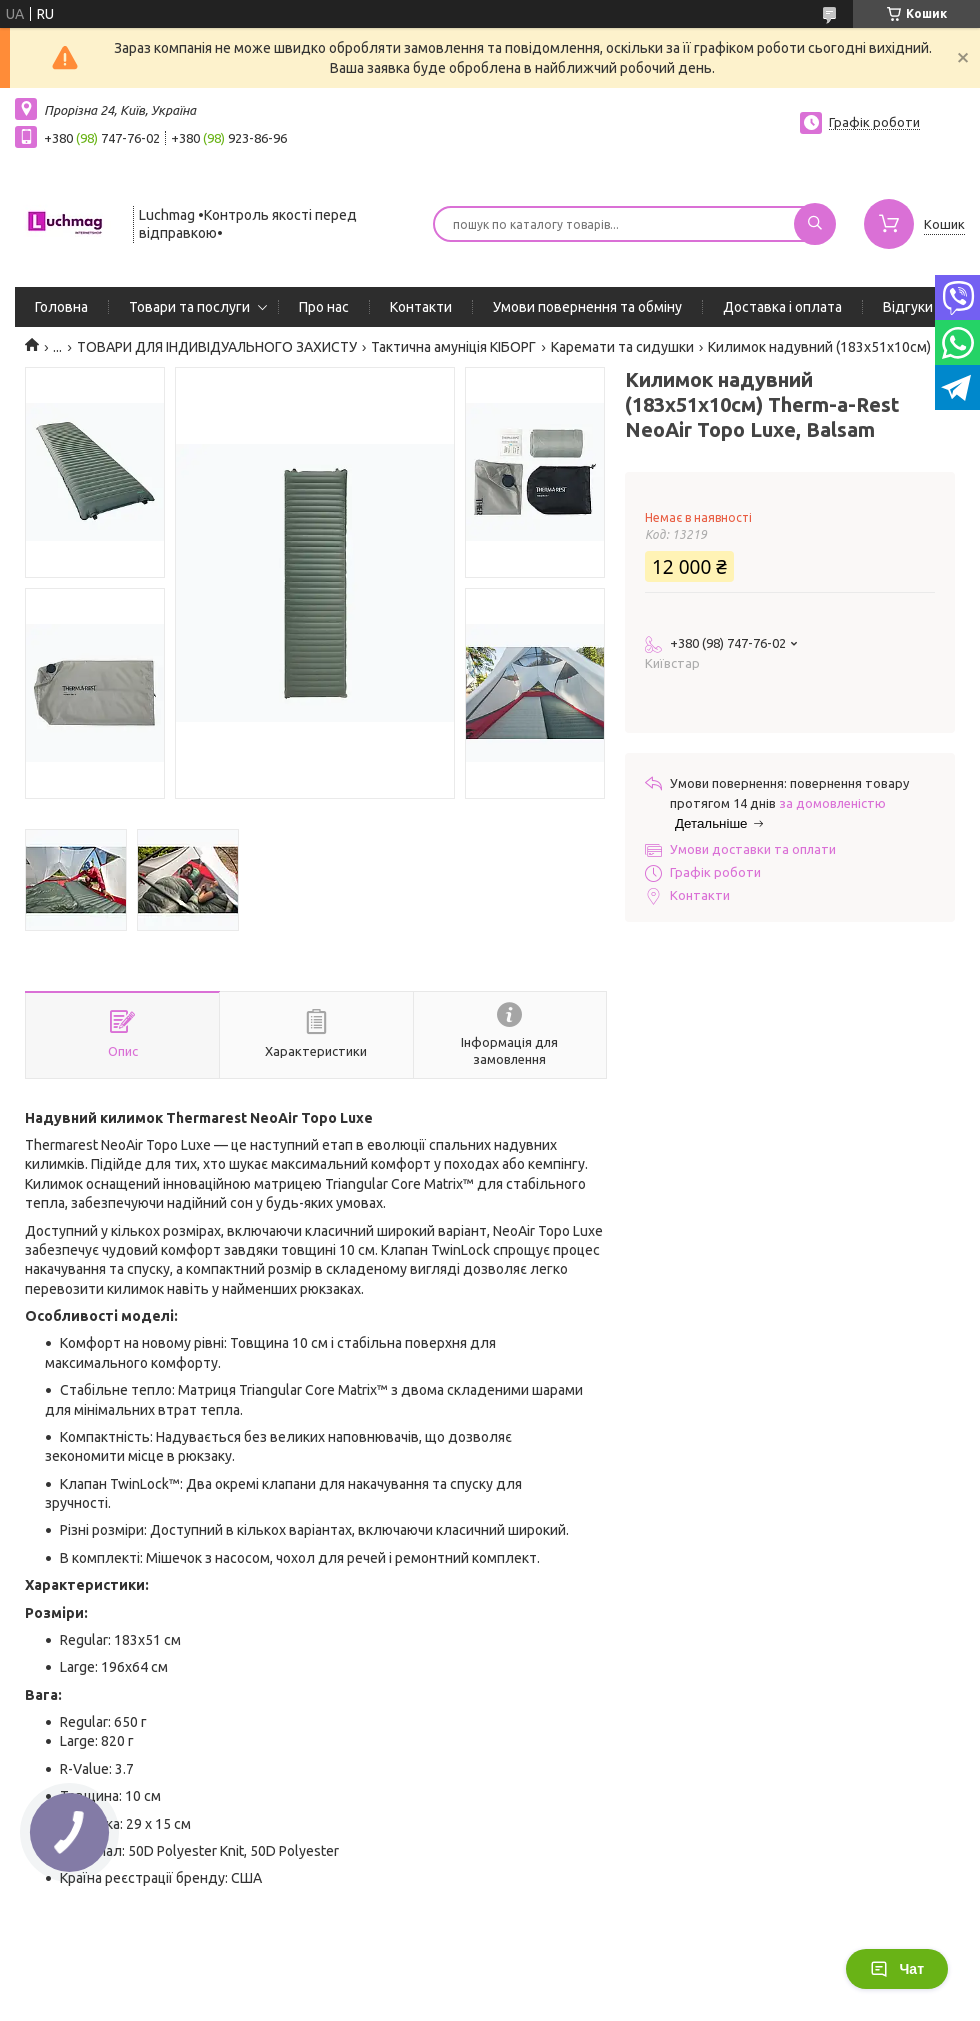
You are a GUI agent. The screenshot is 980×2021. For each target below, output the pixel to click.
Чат (897, 1969)
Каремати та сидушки (622, 347)
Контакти (421, 307)
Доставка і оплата (782, 307)
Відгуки (908, 307)
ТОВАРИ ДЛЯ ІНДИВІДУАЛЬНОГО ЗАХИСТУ (217, 347)
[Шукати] (815, 224)
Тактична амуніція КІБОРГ (453, 347)
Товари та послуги (189, 307)
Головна (61, 307)
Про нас (324, 307)
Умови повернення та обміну (587, 307)
